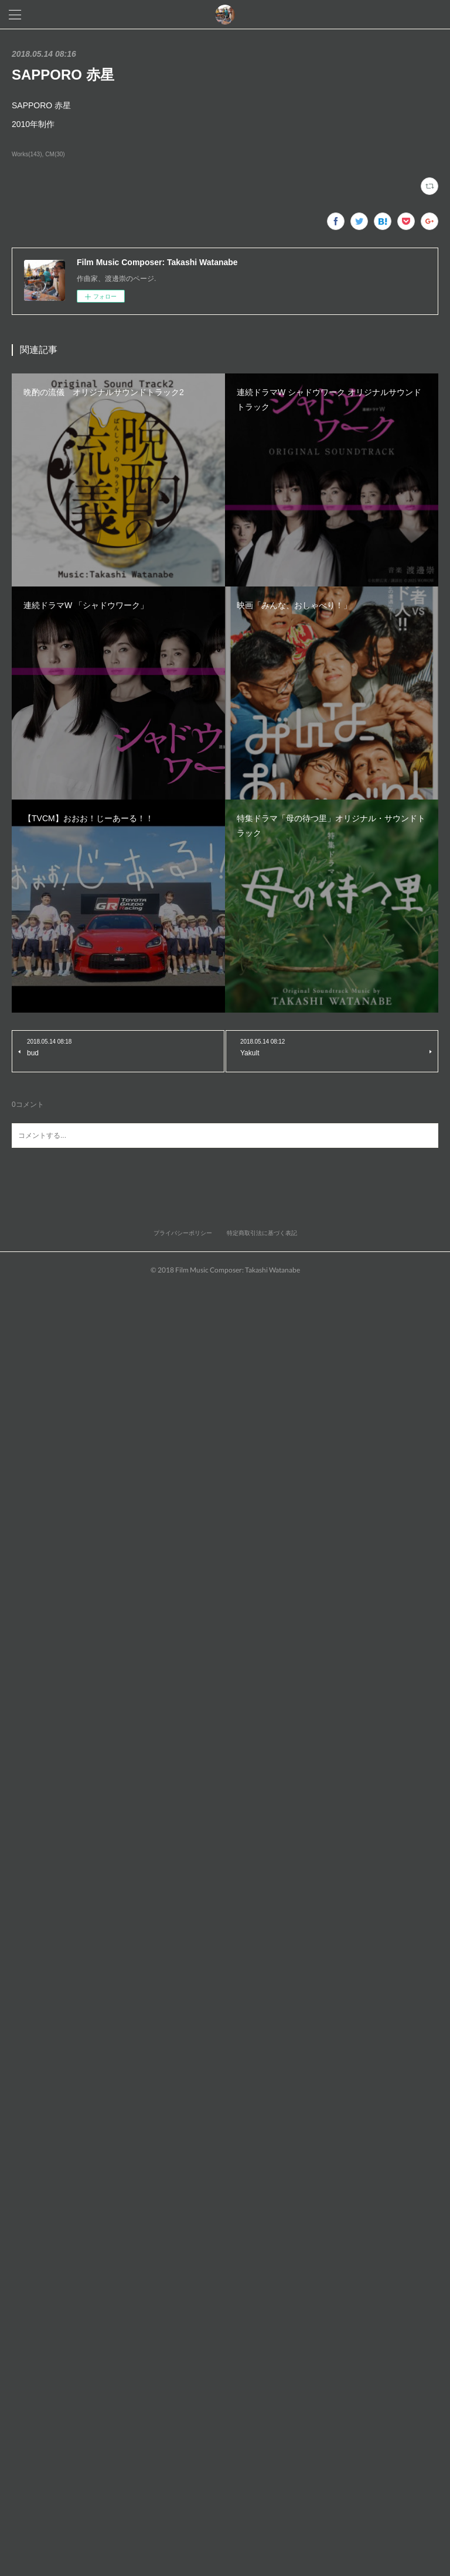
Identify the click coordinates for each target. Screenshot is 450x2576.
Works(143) (27, 154)
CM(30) (54, 154)
